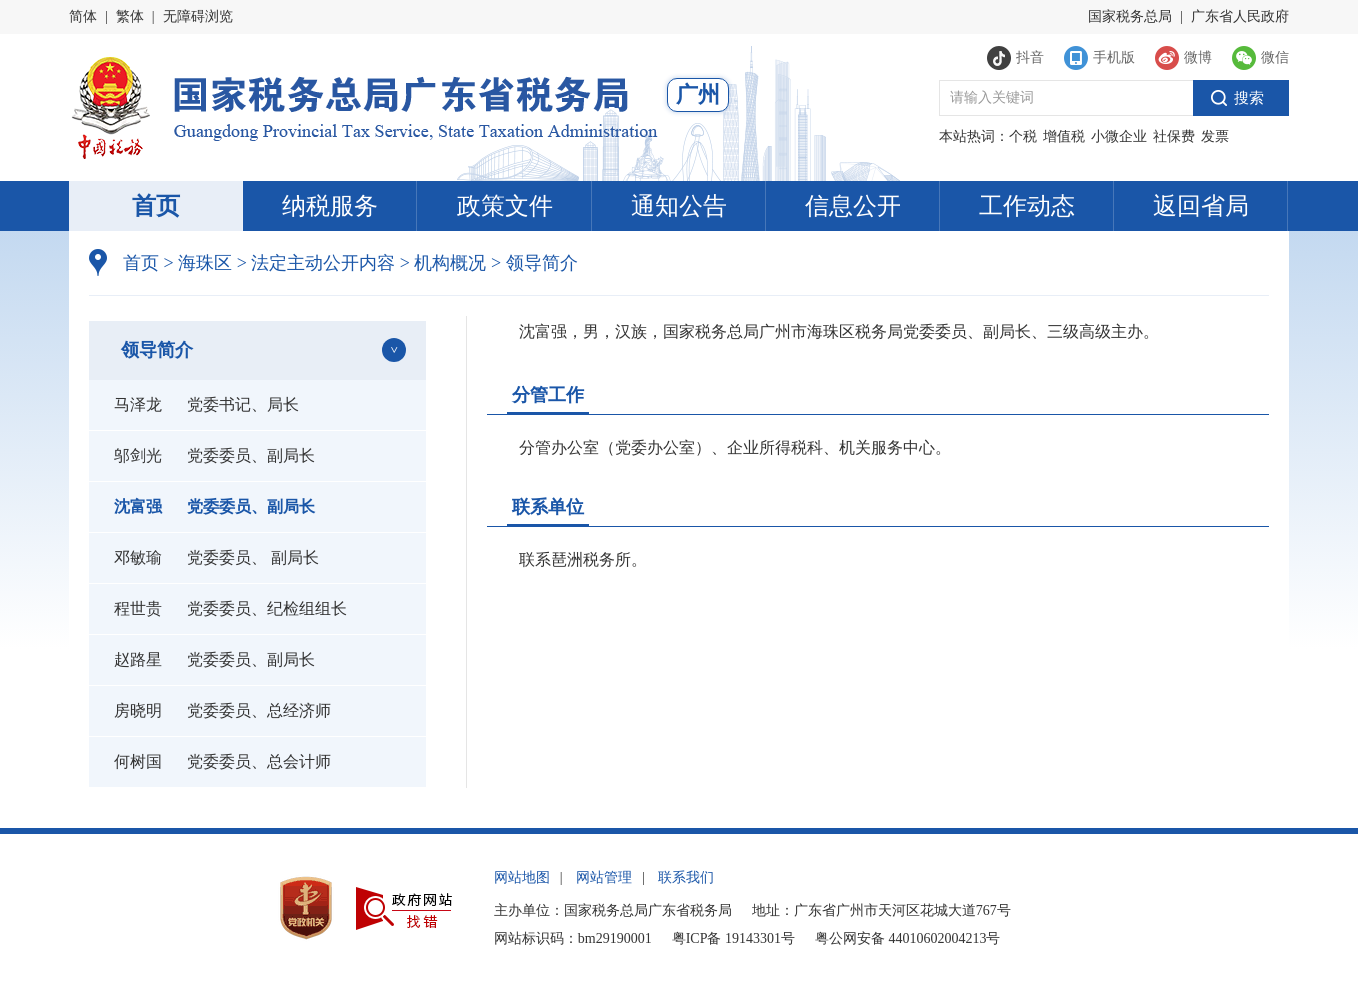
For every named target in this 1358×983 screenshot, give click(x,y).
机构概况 (443, 263)
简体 (83, 16)
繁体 (130, 16)
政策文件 (505, 206)
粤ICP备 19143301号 (733, 938)
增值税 (1064, 136)
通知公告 (679, 206)
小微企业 (1119, 136)
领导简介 (534, 263)
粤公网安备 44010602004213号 (908, 938)
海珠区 (205, 263)
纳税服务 (330, 206)
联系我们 (686, 877)
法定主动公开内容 (323, 263)
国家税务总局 (1130, 16)
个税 (1023, 136)
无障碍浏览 (198, 16)
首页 (156, 206)
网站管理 (604, 877)
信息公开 (853, 206)
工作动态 (1027, 206)
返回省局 (1201, 206)
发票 (1215, 136)
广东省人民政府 (1240, 16)
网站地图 (522, 877)
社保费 (1174, 136)
